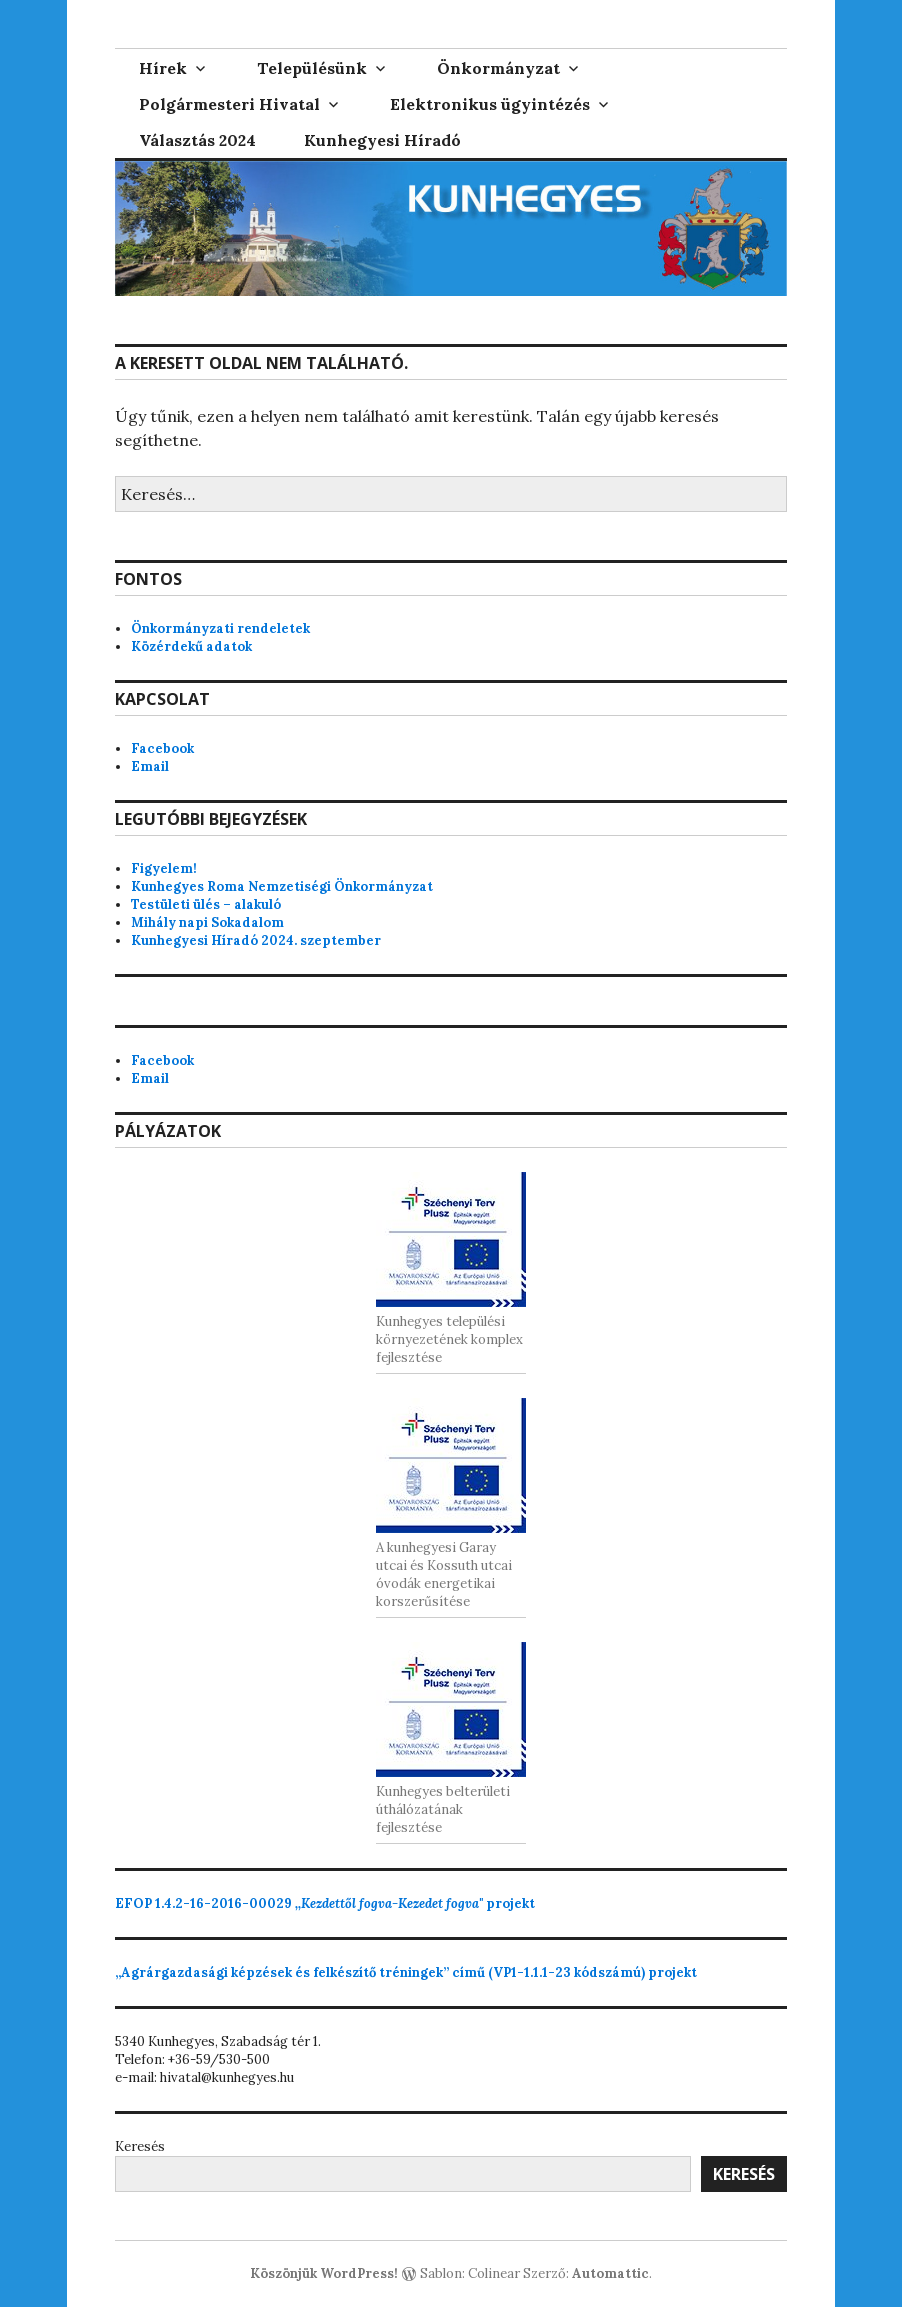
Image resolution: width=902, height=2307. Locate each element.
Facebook (162, 748)
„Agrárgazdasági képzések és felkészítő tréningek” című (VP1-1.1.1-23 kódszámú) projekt (406, 1972)
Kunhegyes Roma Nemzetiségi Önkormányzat (282, 886)
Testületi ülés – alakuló (206, 904)
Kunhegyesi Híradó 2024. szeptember (256, 940)
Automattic (610, 2273)
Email (150, 766)
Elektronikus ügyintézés (490, 104)
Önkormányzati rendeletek (220, 628)
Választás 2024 (197, 140)
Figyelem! (164, 868)
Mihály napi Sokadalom (207, 922)
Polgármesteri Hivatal (229, 104)
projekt (325, 1903)
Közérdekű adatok (191, 646)
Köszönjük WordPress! (324, 2273)
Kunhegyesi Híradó (382, 140)
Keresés (140, 2146)
